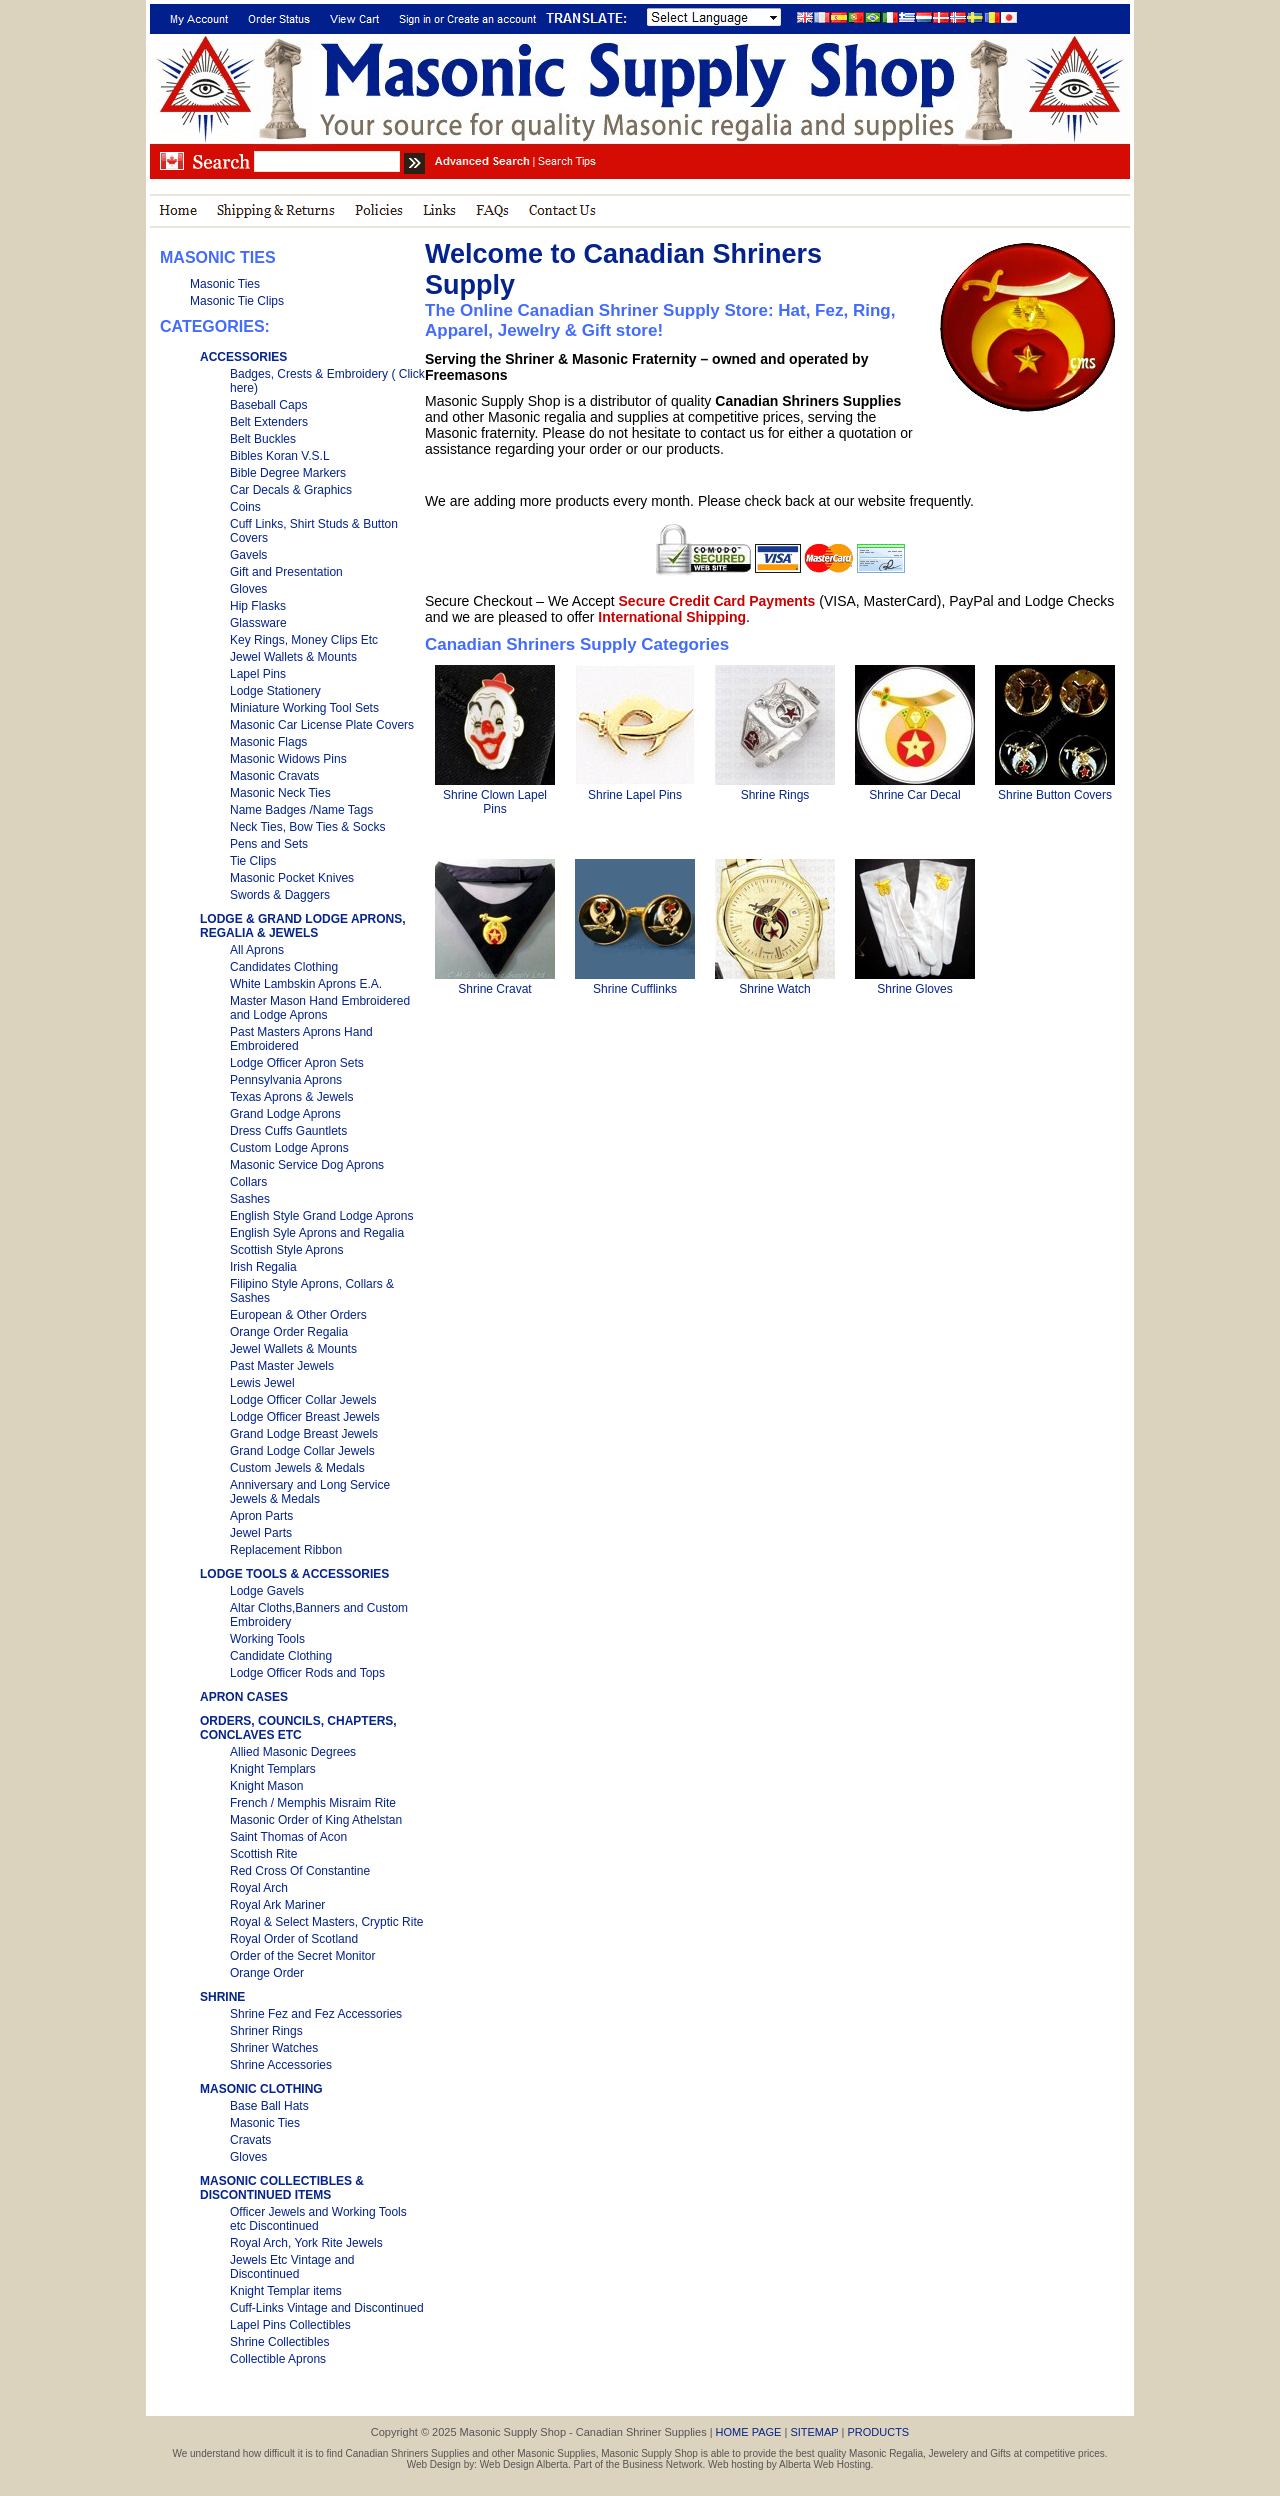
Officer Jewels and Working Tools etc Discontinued (318, 2219)
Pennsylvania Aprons (286, 1080)
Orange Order (267, 1973)
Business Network (663, 2464)
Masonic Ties (225, 284)
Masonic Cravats (274, 776)
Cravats (250, 2140)
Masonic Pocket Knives (292, 878)
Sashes (250, 1199)
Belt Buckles (263, 439)
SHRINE (222, 1997)
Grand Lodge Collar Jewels (302, 1451)
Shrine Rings (775, 795)
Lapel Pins (258, 674)
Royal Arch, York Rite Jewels (306, 2243)
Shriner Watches (274, 2048)
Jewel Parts (261, 1533)
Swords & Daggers (280, 895)
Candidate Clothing (281, 1656)
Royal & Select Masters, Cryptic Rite (326, 1922)
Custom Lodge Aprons (289, 1148)
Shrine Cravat (494, 989)
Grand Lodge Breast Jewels (304, 1434)
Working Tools (267, 1639)
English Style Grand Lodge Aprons (321, 1216)
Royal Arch (259, 1888)
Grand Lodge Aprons (285, 1114)
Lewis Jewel (262, 1383)
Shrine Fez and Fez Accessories (316, 2014)
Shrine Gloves (914, 989)
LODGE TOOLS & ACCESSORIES (294, 1574)
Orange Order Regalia (289, 1332)
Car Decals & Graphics (291, 490)
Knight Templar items (286, 2291)
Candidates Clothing (284, 967)
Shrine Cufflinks (635, 989)
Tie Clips (253, 861)
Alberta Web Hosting (825, 2464)
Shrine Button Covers (1055, 795)
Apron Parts (261, 1516)
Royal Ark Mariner (277, 1905)
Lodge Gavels (267, 1591)
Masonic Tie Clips (237, 301)
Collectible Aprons (278, 2359)
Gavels (248, 555)
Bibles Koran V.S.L (280, 456)
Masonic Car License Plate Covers (322, 725)
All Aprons (257, 950)
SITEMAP (814, 2432)
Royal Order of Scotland (294, 1939)
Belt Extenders (269, 422)
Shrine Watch (775, 989)
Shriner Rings (266, 2031)
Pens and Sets (269, 844)
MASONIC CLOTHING (261, 2089)
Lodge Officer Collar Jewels (303, 1400)
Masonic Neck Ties (280, 793)
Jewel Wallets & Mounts (293, 657)
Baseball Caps (268, 405)
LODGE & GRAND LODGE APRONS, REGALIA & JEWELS (303, 926)
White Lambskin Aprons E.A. (306, 984)
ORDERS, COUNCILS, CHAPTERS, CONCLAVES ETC (298, 1728)
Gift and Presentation (286, 572)
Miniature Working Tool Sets (304, 708)
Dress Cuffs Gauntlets (288, 1131)
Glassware (258, 623)
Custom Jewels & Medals (297, 1468)
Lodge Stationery (275, 691)
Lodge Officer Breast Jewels (305, 1417)
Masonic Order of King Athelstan (316, 1820)
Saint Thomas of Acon (288, 1837)
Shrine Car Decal (914, 795)
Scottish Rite (263, 1854)
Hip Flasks (258, 606)
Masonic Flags (268, 742)
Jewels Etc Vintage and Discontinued (292, 2267)
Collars (248, 1182)
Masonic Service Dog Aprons (307, 1165)
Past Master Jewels (282, 1366)
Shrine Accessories (281, 2065)
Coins (245, 507)
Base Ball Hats (269, 2106)
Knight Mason (266, 1786)
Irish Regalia (263, 1267)
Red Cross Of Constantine (300, 1871)
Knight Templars (273, 1769)
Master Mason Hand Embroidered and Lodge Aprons (320, 1008)
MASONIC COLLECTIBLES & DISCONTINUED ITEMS (282, 2188)
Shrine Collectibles (279, 2342)
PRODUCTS (878, 2432)
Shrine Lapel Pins (635, 795)
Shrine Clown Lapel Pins (495, 802)
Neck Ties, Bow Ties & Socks (307, 827)
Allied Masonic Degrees (293, 1752)
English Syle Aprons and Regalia (317, 1233)
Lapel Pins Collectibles (290, 2325)
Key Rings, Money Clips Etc (304, 640)
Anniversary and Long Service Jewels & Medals (310, 1492)
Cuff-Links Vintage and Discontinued (327, 2308)
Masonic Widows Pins (288, 759)
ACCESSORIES (243, 357)
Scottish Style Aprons (286, 1250)
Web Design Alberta (524, 2464)
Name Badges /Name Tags (301, 810)
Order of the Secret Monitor (302, 1956)
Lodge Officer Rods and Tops (307, 1673)
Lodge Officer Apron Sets (297, 1063)
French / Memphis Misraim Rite (313, 1803)
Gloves (248, 589)
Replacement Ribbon (286, 1550)
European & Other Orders (298, 1315)
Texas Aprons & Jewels (291, 1097)
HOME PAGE (749, 2432)
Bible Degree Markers (288, 473)
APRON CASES (244, 1697)
